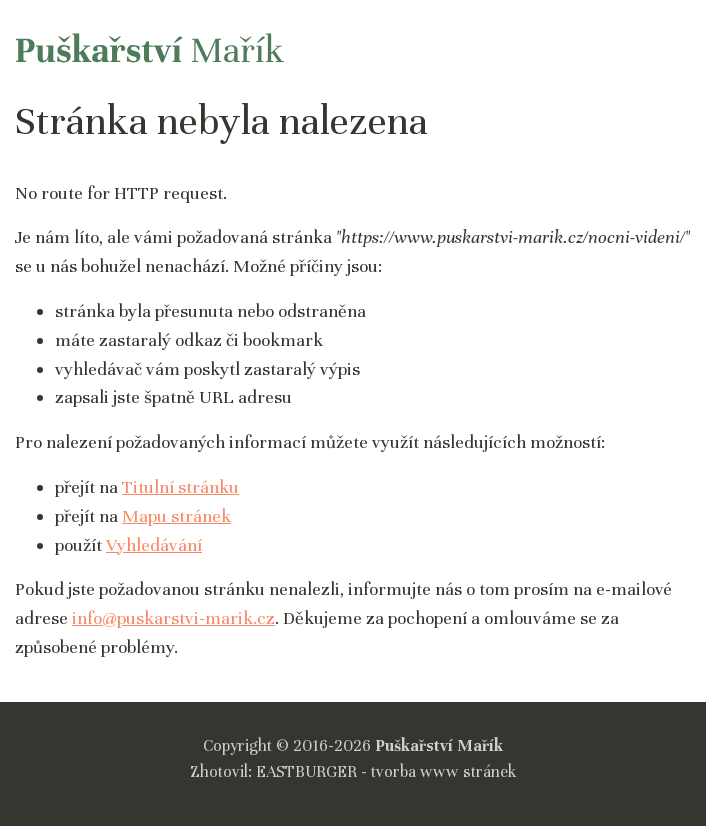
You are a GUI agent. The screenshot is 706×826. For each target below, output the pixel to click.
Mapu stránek (176, 516)
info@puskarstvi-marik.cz (173, 618)
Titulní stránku (180, 487)
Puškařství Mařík (439, 746)
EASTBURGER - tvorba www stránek (386, 772)
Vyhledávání (154, 545)
